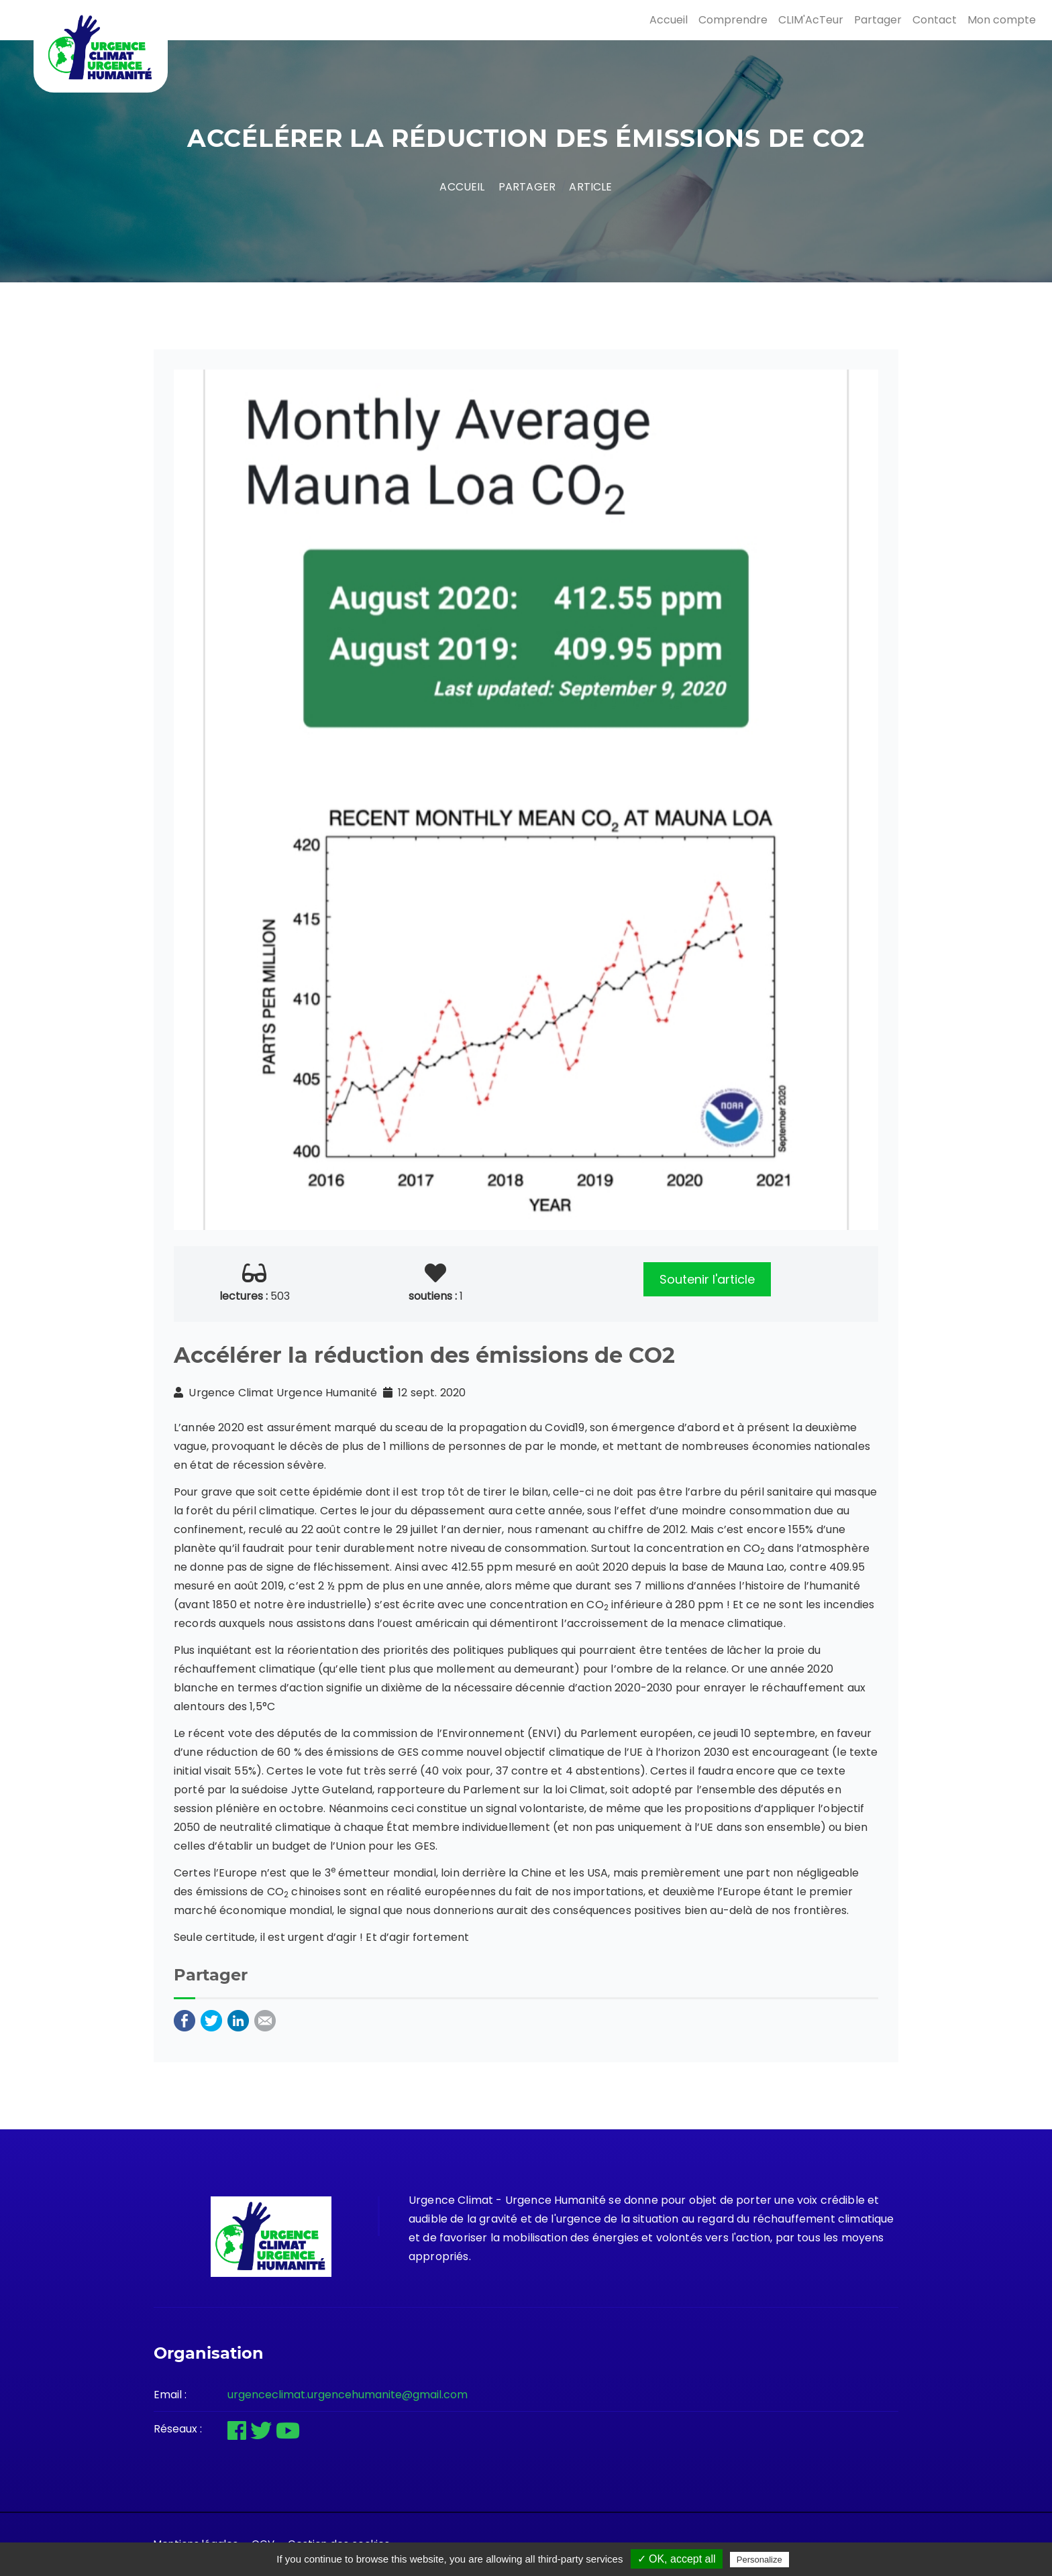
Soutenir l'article (707, 1279)
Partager (878, 19)
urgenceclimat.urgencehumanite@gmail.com (347, 2394)
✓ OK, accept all (676, 2559)
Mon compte (1001, 19)
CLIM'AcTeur (810, 19)
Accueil (668, 19)
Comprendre (733, 19)
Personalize (759, 2560)
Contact (934, 19)
